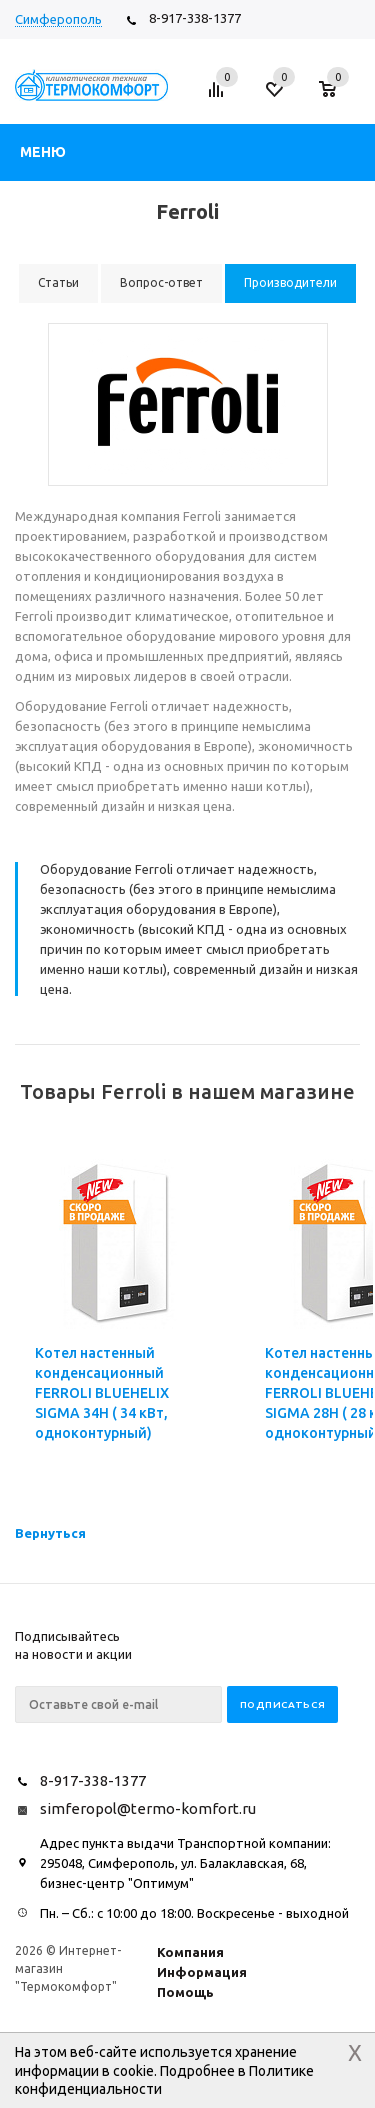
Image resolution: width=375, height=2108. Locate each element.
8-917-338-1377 (195, 18)
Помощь (185, 1992)
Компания (190, 1952)
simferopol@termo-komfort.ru (148, 1808)
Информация (202, 1972)
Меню (43, 152)
